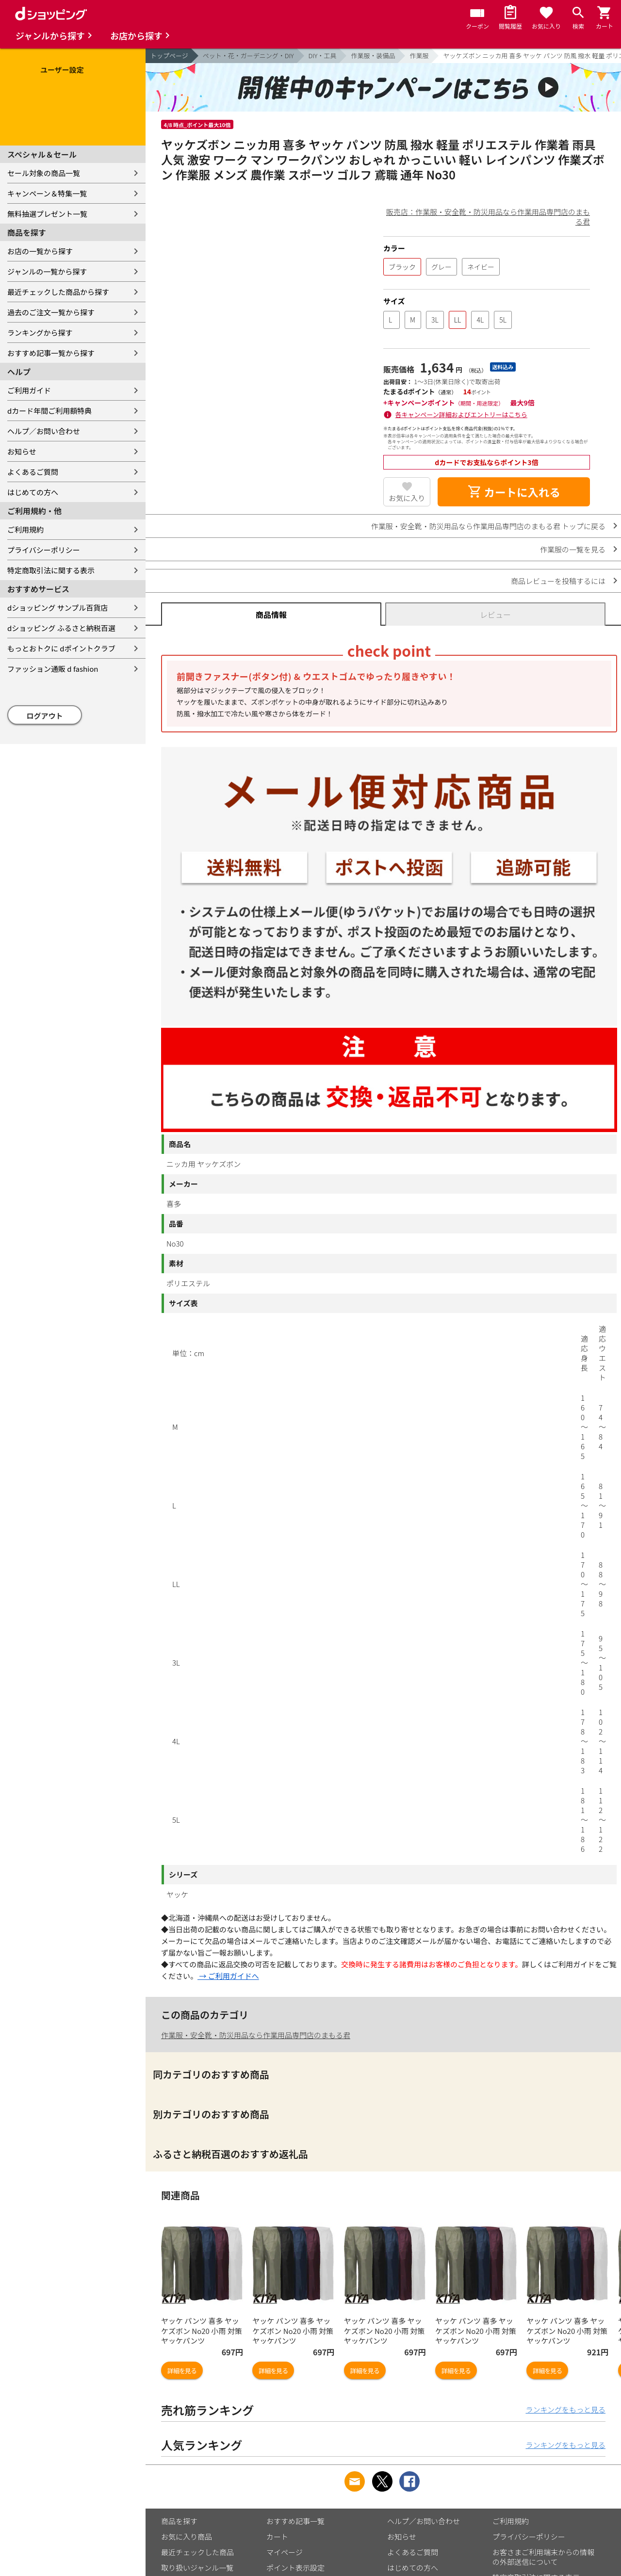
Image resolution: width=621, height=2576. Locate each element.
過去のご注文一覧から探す (51, 312)
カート (277, 2536)
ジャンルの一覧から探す (47, 271)
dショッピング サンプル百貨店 (57, 607)
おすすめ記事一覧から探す (51, 353)
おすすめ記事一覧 (295, 2521)
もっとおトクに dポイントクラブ (61, 648)
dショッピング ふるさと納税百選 (61, 628)
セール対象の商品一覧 (43, 173)
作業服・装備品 (373, 55)
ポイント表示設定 (295, 2567)
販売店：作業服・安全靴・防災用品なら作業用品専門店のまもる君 (488, 217)
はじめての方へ (32, 492)
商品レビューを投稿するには (558, 580)
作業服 (418, 55)
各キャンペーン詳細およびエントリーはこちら (461, 414)
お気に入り (407, 498)
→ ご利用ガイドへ (228, 1976)
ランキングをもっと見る (565, 2409)
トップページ (169, 55)
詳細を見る (181, 2370)
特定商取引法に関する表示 (51, 570)
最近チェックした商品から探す (58, 292)
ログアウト (45, 716)
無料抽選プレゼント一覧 (47, 214)
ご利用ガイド (29, 390)
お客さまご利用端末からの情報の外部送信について (543, 2557)
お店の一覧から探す (40, 251)
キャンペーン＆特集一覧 (47, 193)
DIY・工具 (323, 55)
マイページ (284, 2552)
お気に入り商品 (186, 2536)
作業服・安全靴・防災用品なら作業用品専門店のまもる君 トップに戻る (488, 526)
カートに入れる (513, 492)
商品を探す (179, 2521)
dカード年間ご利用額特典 (49, 410)
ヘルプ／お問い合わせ (43, 431)
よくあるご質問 (32, 472)
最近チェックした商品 (197, 2552)
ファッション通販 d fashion (52, 669)
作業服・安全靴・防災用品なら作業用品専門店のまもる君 (255, 2035)
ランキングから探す (40, 332)
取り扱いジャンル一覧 (197, 2567)
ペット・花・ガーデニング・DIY (248, 55)
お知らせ (21, 451)
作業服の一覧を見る (572, 549)
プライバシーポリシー (43, 550)
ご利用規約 (25, 529)
